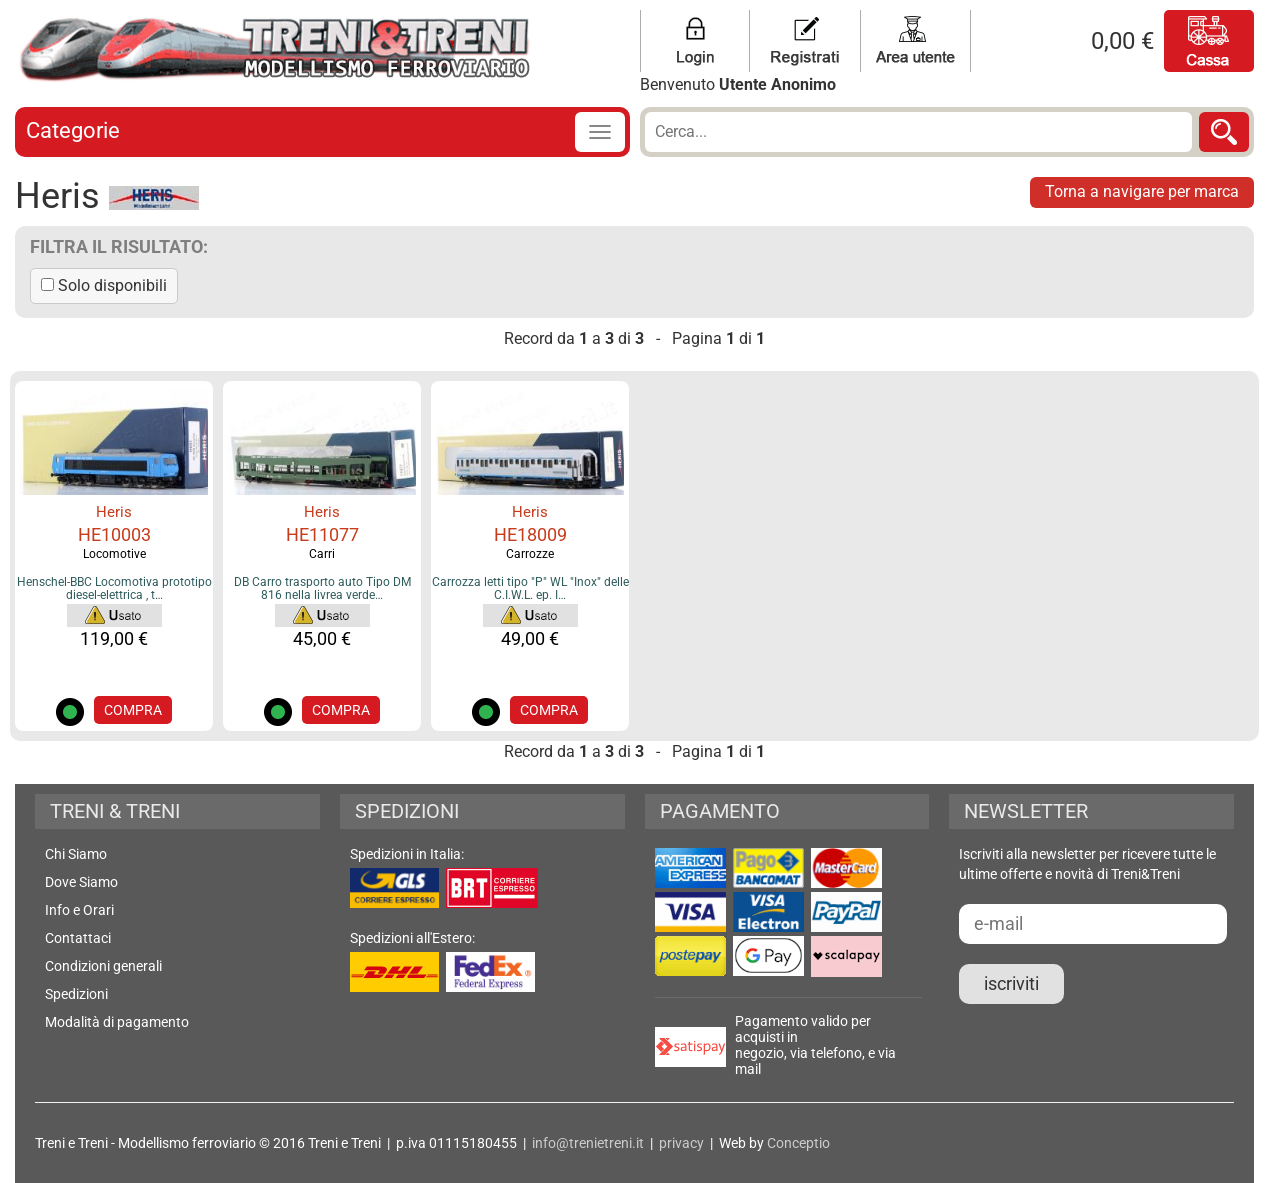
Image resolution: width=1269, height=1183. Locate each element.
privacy (681, 1143)
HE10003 (114, 534)
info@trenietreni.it (588, 1143)
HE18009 (530, 534)
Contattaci (78, 938)
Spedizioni (76, 994)
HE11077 (322, 534)
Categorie (73, 130)
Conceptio (798, 1143)
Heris (114, 512)
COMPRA (133, 710)
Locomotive (114, 554)
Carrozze (530, 554)
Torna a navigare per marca (1142, 191)
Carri (322, 554)
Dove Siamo (81, 882)
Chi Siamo (76, 854)
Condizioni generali (103, 966)
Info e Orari (79, 910)
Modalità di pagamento (117, 1022)
